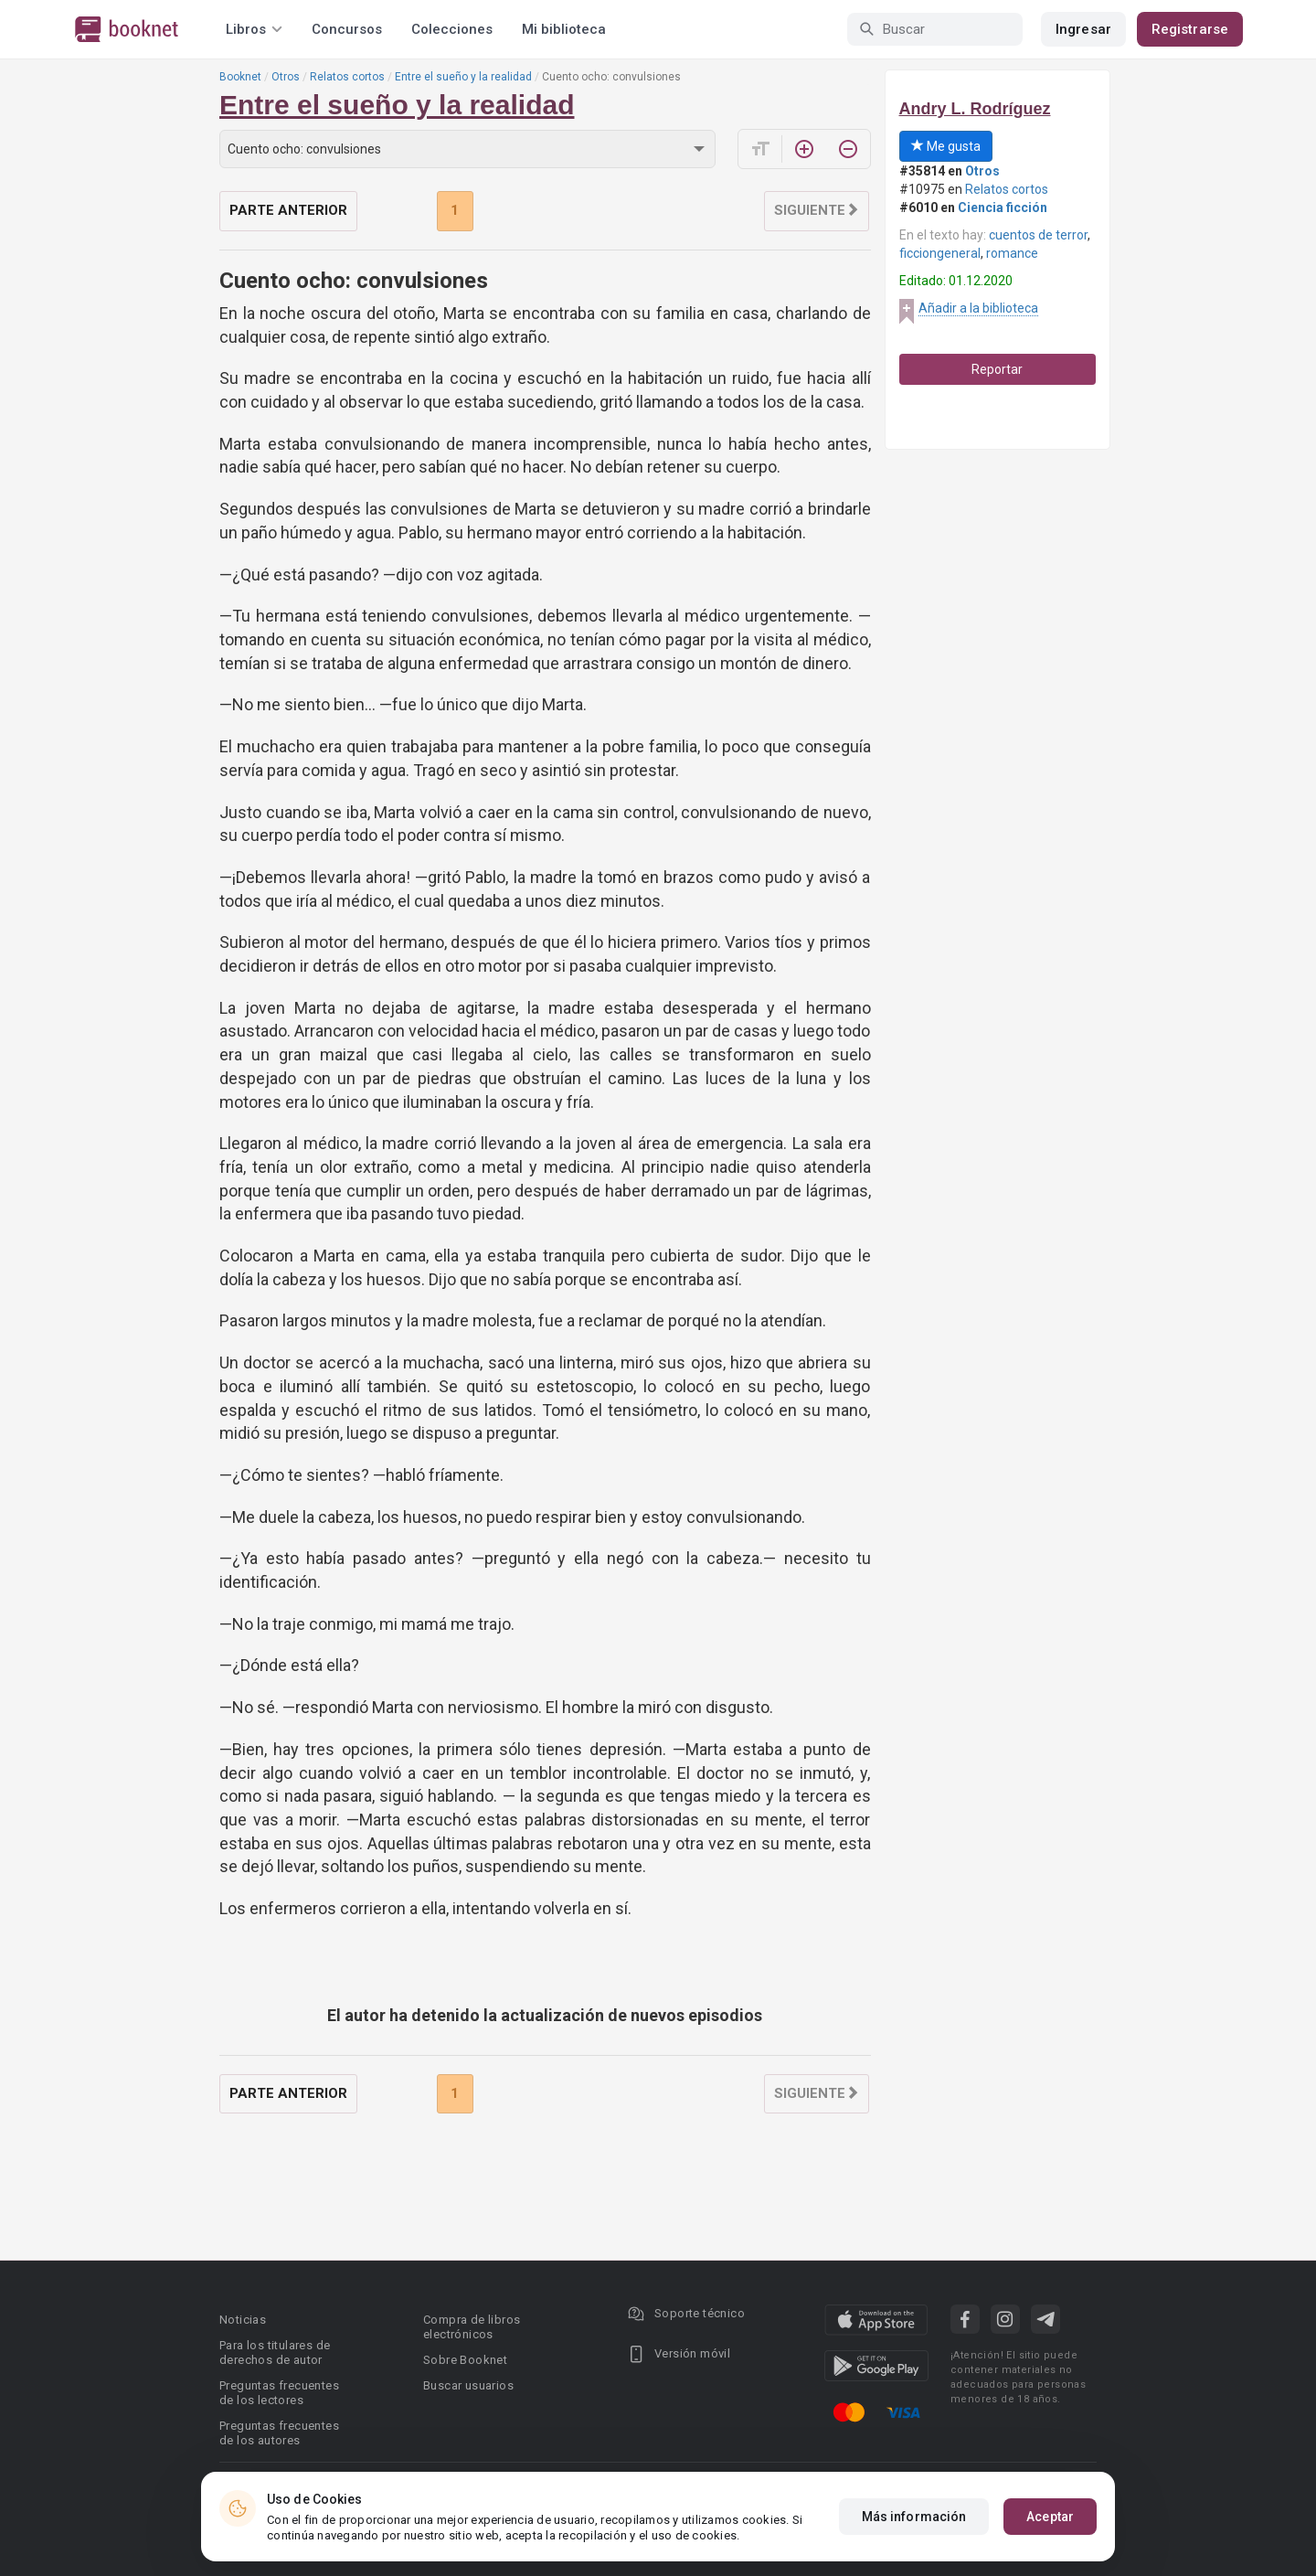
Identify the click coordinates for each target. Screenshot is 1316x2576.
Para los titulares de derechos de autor (274, 2352)
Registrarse (1190, 29)
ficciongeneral (940, 253)
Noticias (242, 2319)
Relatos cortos (347, 76)
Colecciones (452, 29)
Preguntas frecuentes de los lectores (279, 2393)
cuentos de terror (1038, 235)
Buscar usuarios (468, 2385)
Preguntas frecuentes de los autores (279, 2433)
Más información (914, 2516)
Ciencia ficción (1002, 207)
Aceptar (1050, 2516)
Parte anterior (288, 210)
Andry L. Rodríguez (975, 109)
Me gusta (946, 146)
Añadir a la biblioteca (978, 308)
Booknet (240, 76)
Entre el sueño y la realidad (463, 76)
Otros (285, 76)
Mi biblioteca (564, 29)
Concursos (347, 29)
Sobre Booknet (465, 2360)
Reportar (997, 369)
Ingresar (1083, 29)
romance (1012, 253)
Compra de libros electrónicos (471, 2327)
